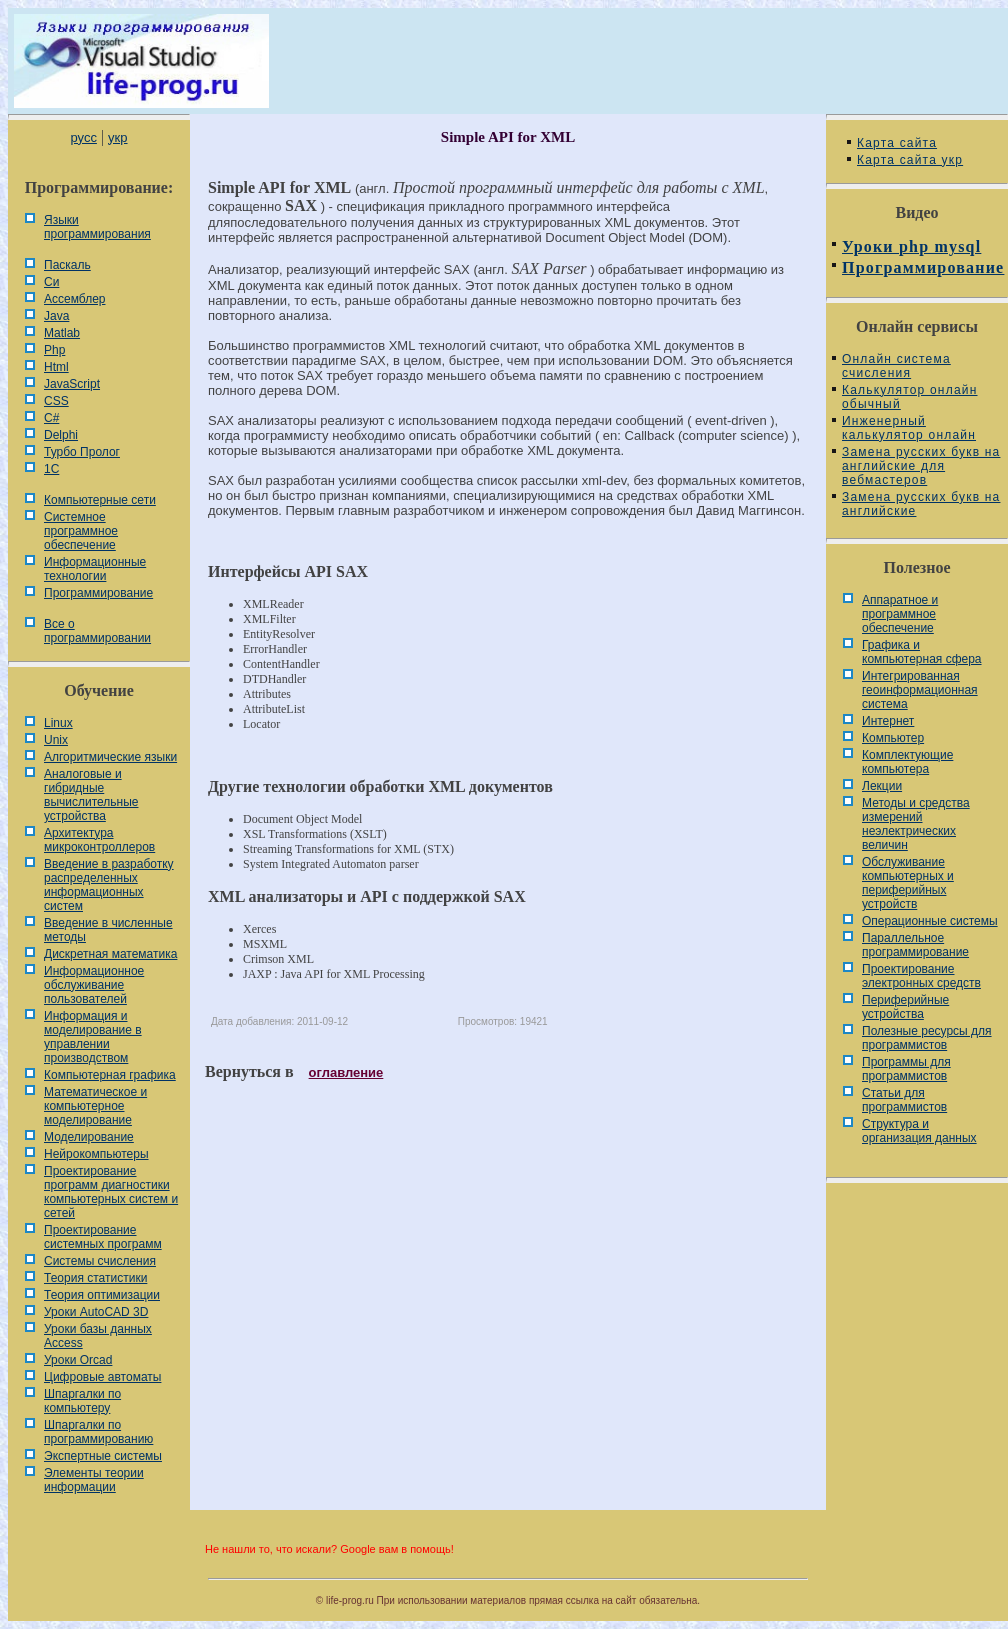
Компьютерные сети (100, 500)
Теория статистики (95, 1278)
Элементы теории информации (94, 1480)
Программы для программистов (906, 1069)
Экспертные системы (103, 1456)
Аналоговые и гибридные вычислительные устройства (91, 795)
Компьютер (893, 738)
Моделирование (89, 1137)
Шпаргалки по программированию (98, 1432)
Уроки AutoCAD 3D (96, 1312)
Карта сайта (897, 143)
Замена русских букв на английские (921, 504)
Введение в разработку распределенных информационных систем (109, 885)
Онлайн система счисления (896, 366)
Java (56, 316)
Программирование (98, 593)
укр (117, 137)
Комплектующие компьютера (907, 762)
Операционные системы (930, 921)
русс (83, 137)
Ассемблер (74, 299)
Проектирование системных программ (103, 1237)
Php (54, 350)
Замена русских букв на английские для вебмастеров (921, 466)
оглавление (346, 1072)
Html (56, 367)
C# (51, 418)
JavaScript (72, 384)
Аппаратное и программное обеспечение (900, 614)
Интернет (888, 721)
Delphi (61, 435)
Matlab (62, 333)
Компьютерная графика (110, 1075)
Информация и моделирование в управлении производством (93, 1037)
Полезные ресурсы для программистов (927, 1038)
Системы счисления (100, 1261)
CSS (56, 401)
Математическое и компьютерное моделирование (95, 1106)
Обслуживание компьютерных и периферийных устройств (908, 883)
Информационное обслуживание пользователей (94, 985)
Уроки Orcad (78, 1360)
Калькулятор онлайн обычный (910, 397)
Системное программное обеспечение (81, 531)
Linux (58, 723)
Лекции (882, 786)
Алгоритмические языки (110, 757)
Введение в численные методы (108, 930)
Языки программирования (97, 227)
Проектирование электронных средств (921, 976)
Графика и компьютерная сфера (922, 652)
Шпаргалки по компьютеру (82, 1401)
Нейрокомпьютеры (96, 1154)
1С (51, 469)
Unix (56, 740)
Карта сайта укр (910, 160)
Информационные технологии (95, 569)
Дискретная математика (110, 954)
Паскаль (67, 265)
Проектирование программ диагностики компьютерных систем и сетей (111, 1192)
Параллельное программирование (915, 945)
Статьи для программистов (904, 1100)
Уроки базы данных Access (98, 1336)
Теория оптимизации (102, 1295)
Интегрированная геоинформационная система (920, 690)
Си (51, 282)
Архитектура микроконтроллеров (99, 840)
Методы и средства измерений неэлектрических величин (916, 824)
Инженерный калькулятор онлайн (909, 428)
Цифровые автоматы (102, 1377)
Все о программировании (97, 631)
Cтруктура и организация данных (919, 1131)
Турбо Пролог (82, 452)
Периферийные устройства (905, 1007)
